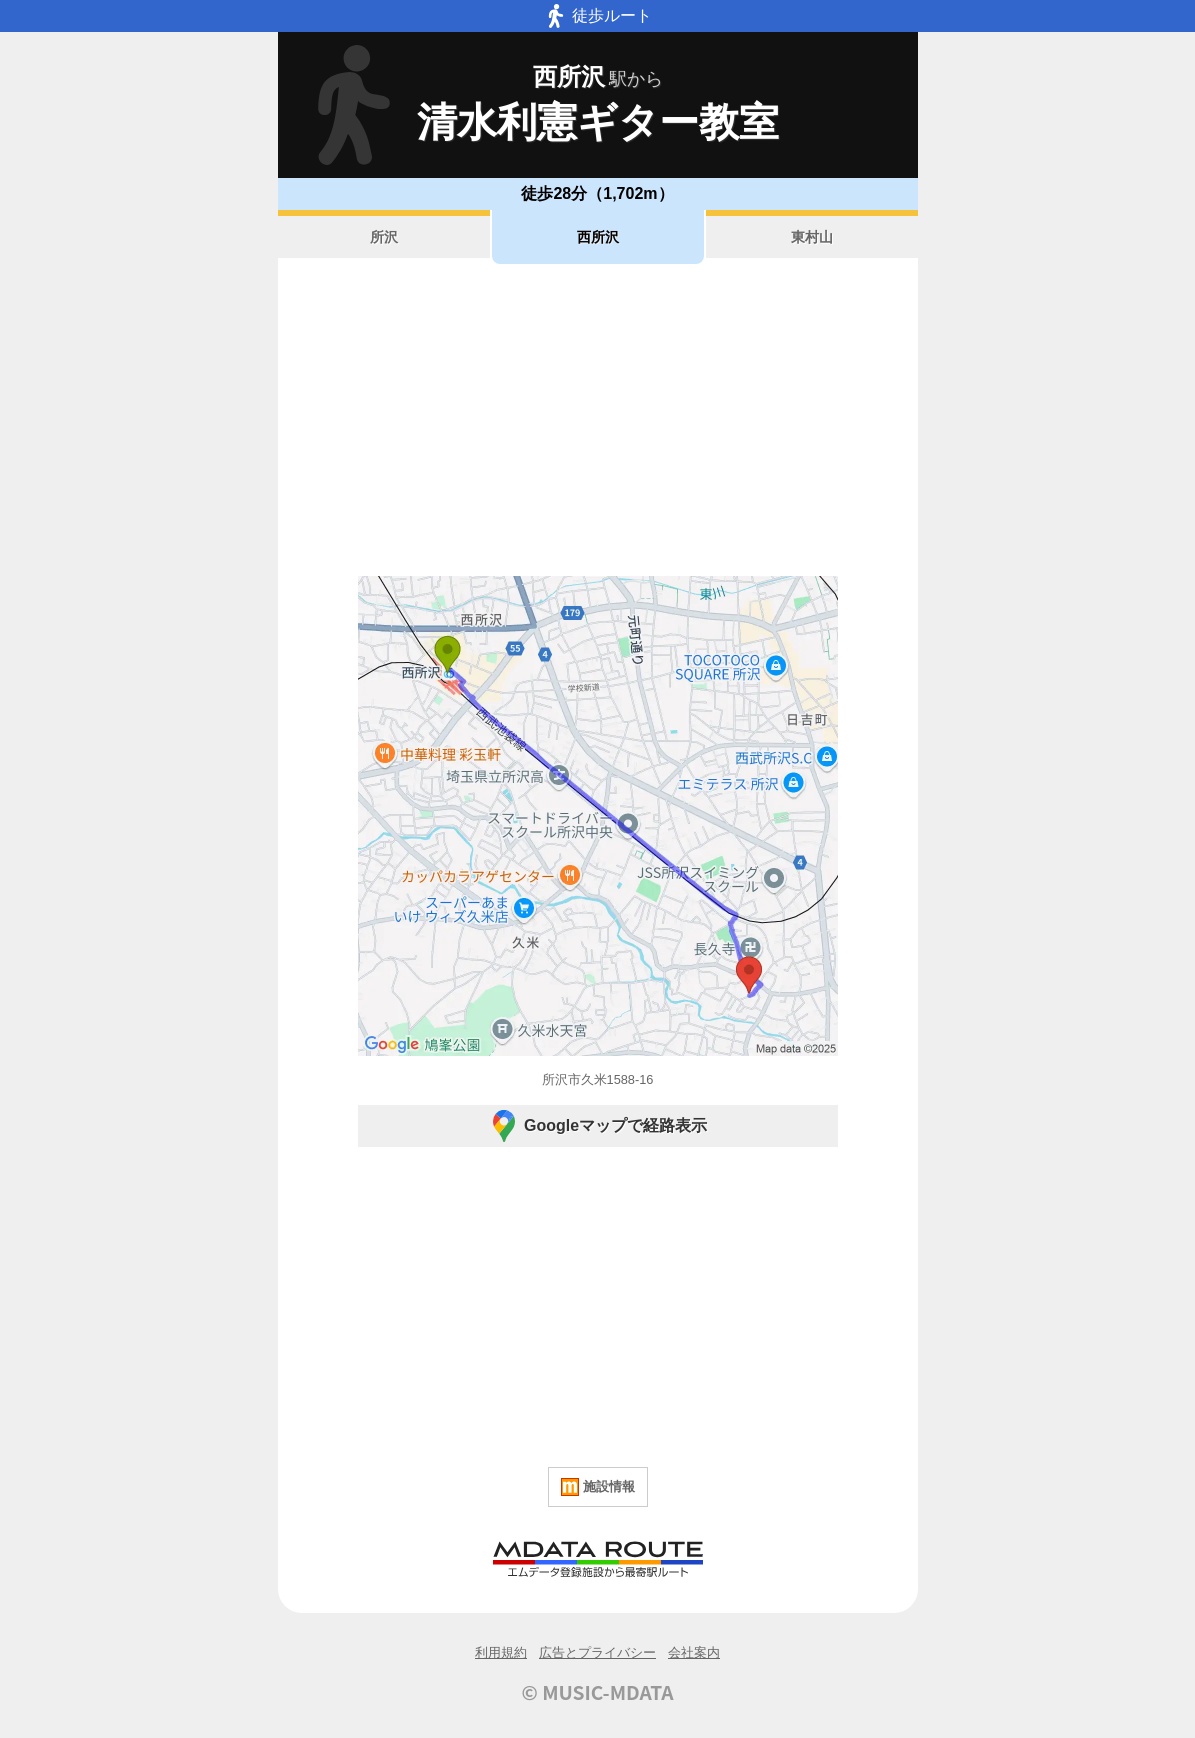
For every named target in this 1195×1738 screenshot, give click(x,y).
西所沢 (598, 237)
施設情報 (598, 1487)
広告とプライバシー (597, 1652)
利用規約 (501, 1652)
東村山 (812, 237)
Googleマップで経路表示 (597, 1126)
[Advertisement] (598, 420)
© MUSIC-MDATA (598, 1692)
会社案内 (694, 1652)
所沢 (384, 237)
